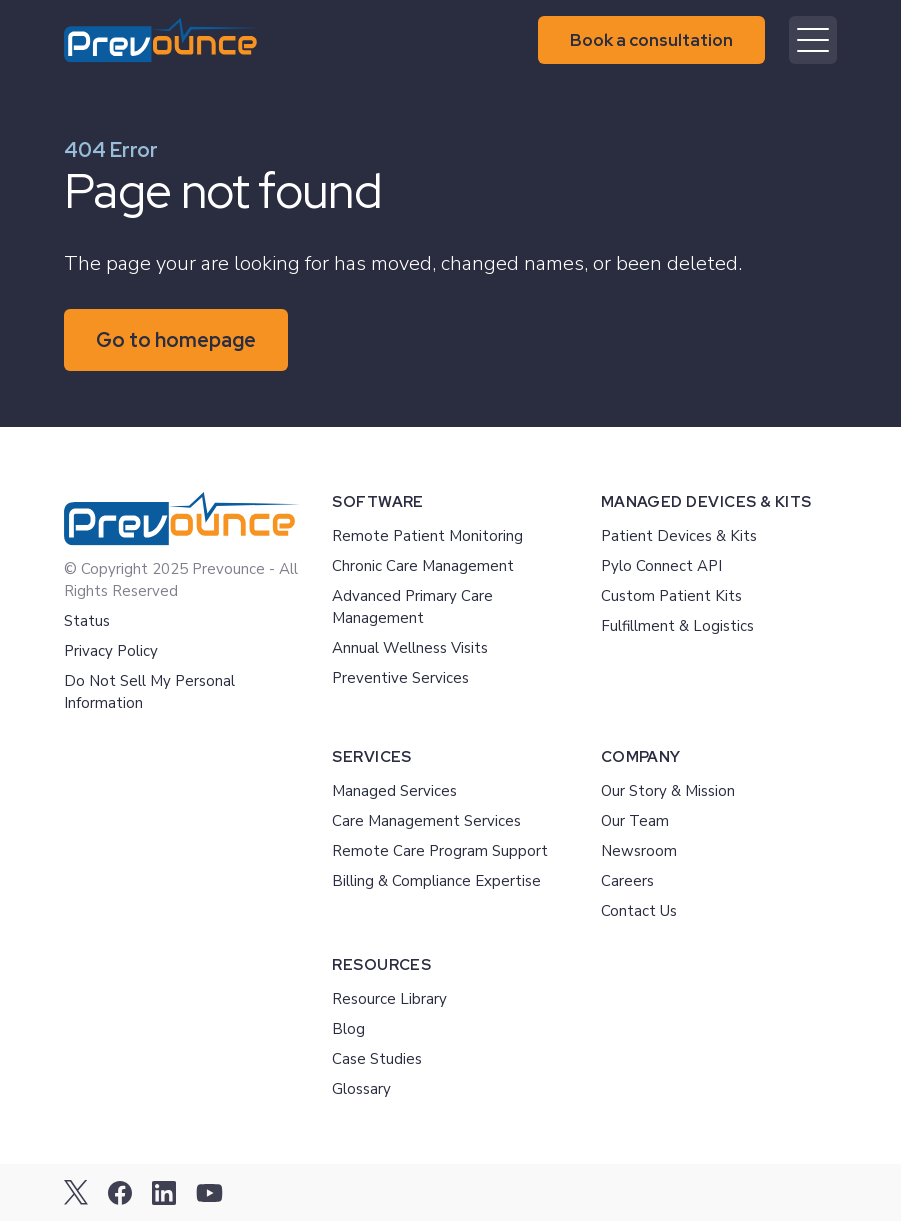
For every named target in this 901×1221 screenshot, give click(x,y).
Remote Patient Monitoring (427, 536)
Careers (627, 881)
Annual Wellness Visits (410, 648)
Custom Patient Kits (671, 596)
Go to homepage (176, 340)
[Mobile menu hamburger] (813, 40)
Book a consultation (651, 40)
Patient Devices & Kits (679, 536)
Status (87, 621)
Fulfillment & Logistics (677, 626)
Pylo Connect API (661, 566)
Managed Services (394, 791)
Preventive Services (400, 678)
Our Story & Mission (668, 791)
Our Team (635, 821)
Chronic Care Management (423, 566)
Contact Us (639, 911)
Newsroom (639, 851)
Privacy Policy (111, 651)
